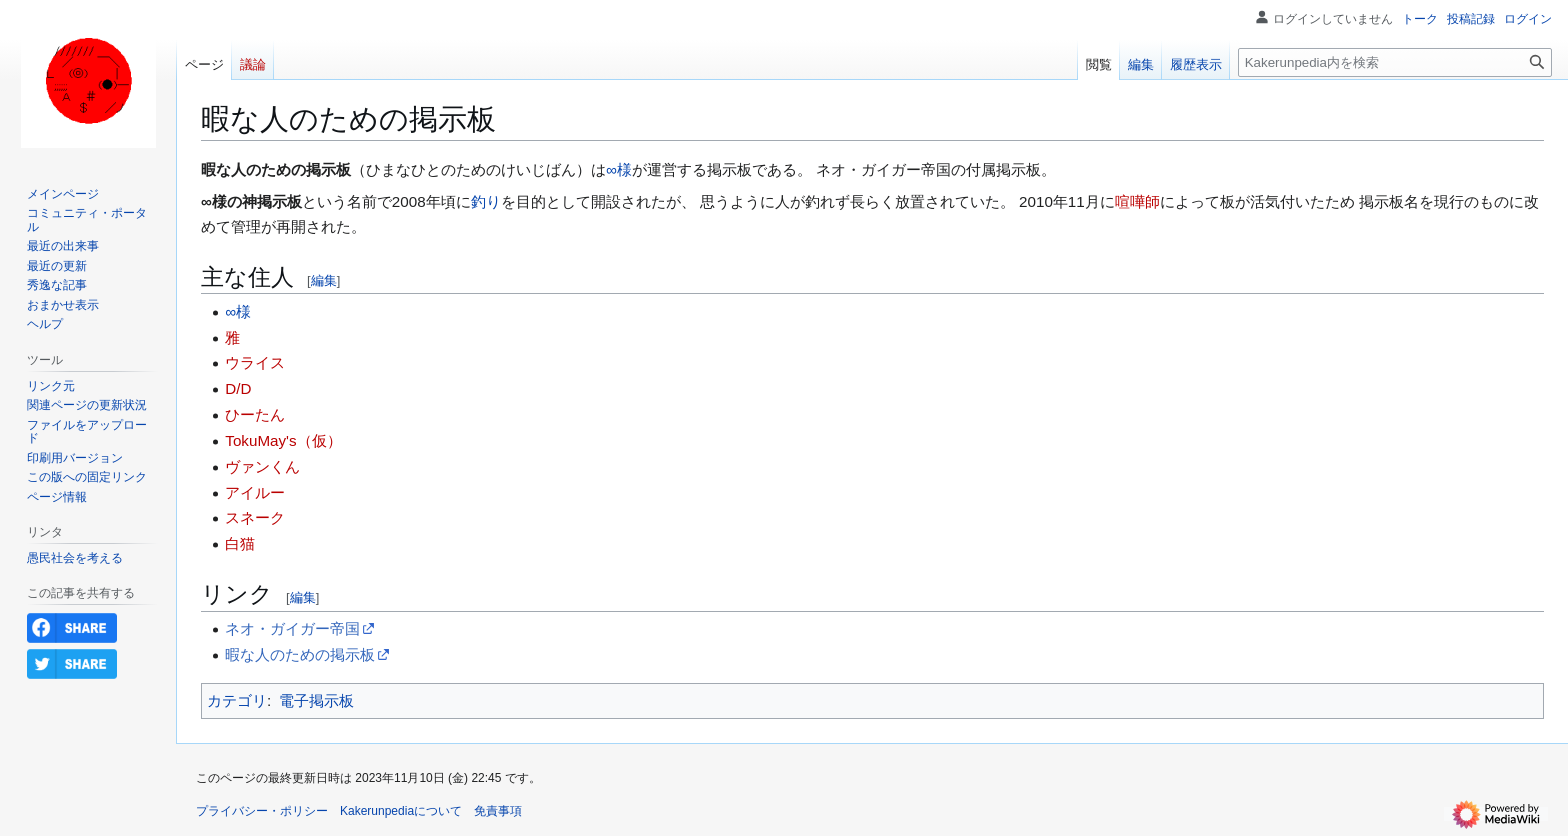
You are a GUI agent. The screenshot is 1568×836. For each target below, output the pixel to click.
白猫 (240, 543)
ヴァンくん (262, 466)
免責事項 (498, 811)
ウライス (255, 362)
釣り (486, 201)
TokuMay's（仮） (283, 440)
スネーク (255, 517)
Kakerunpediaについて (401, 811)
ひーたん (255, 414)
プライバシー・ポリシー (262, 811)
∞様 (619, 169)
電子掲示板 (316, 700)
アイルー (255, 492)
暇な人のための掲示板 (300, 654)
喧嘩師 (1137, 201)
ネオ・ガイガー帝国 (292, 628)
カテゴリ (237, 700)
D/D (238, 388)
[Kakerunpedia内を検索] (1395, 62)
